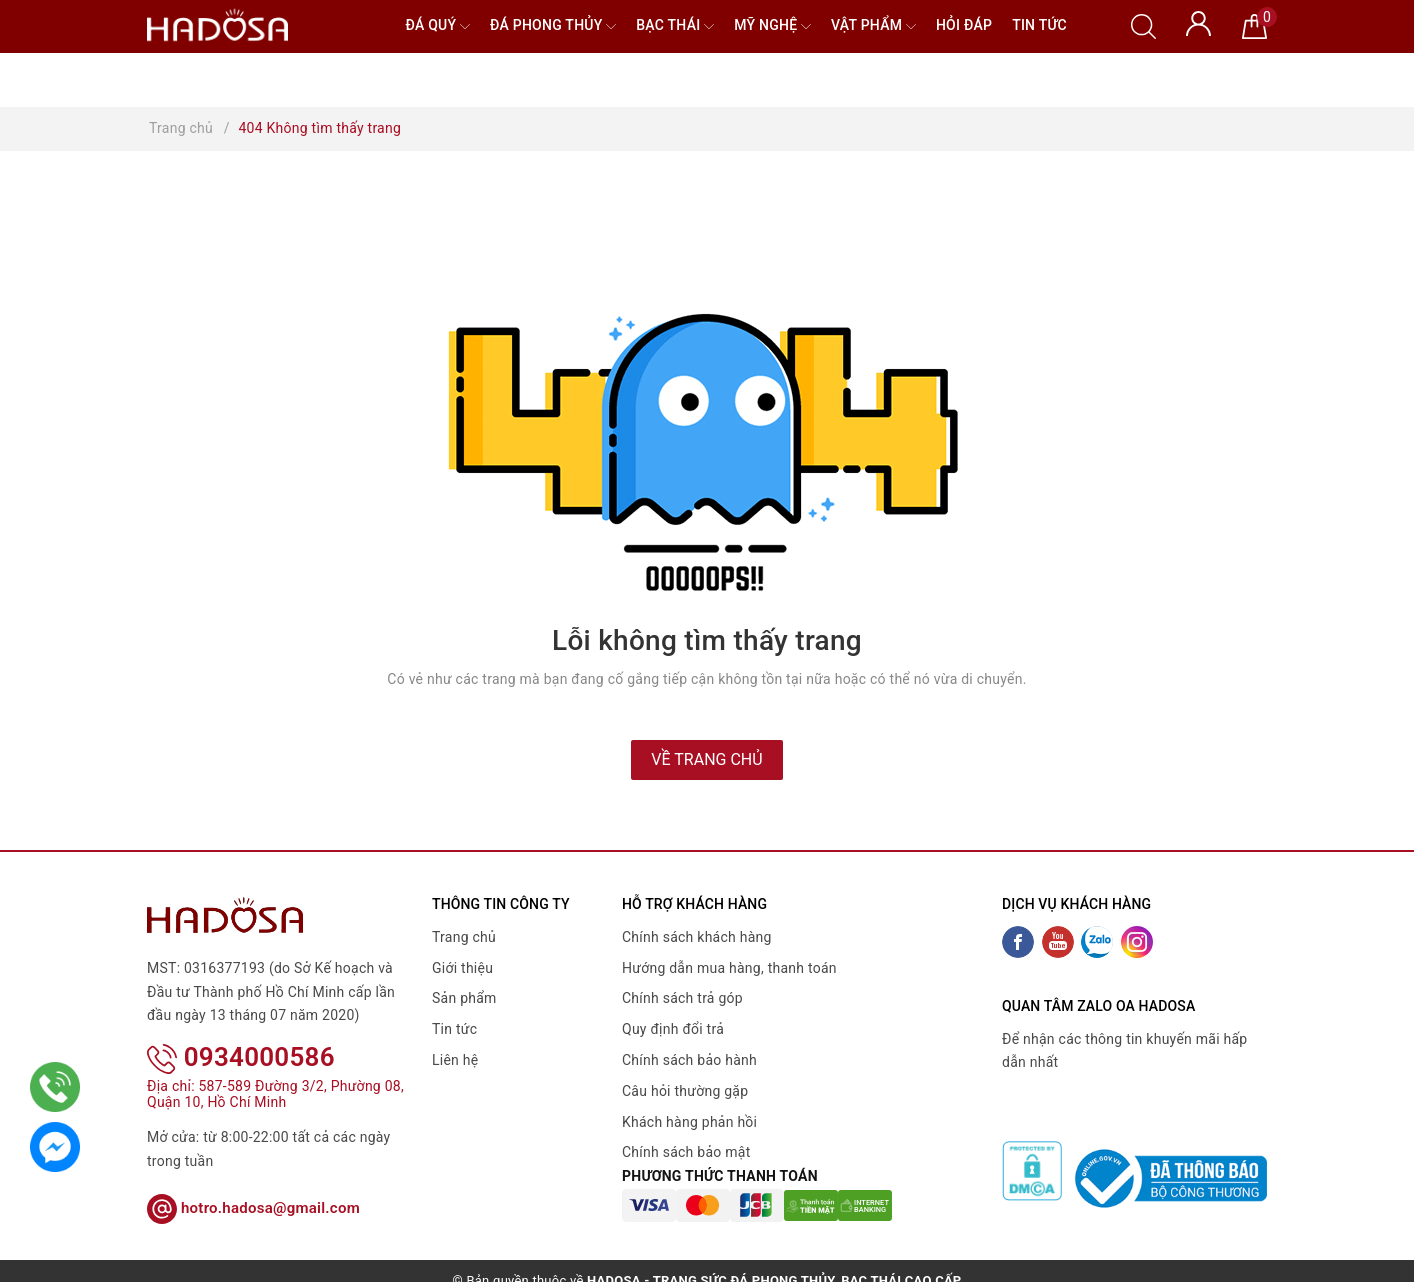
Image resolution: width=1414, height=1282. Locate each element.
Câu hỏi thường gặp (685, 1091)
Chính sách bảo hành (689, 1060)
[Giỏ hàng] (1254, 25)
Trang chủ (464, 937)
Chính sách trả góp (682, 998)
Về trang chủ (706, 759)
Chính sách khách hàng (697, 937)
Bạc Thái (675, 26)
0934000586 (241, 1031)
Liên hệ (455, 1060)
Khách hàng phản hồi (689, 1122)
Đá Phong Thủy (553, 26)
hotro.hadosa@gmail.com (253, 1181)
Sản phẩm (464, 998)
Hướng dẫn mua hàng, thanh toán (729, 968)
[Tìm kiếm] (1143, 25)
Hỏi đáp (964, 25)
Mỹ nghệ (772, 26)
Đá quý (437, 26)
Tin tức (1039, 25)
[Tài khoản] (1198, 22)
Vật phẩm (873, 26)
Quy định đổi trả (673, 1029)
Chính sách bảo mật (686, 1152)
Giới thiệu (462, 968)
